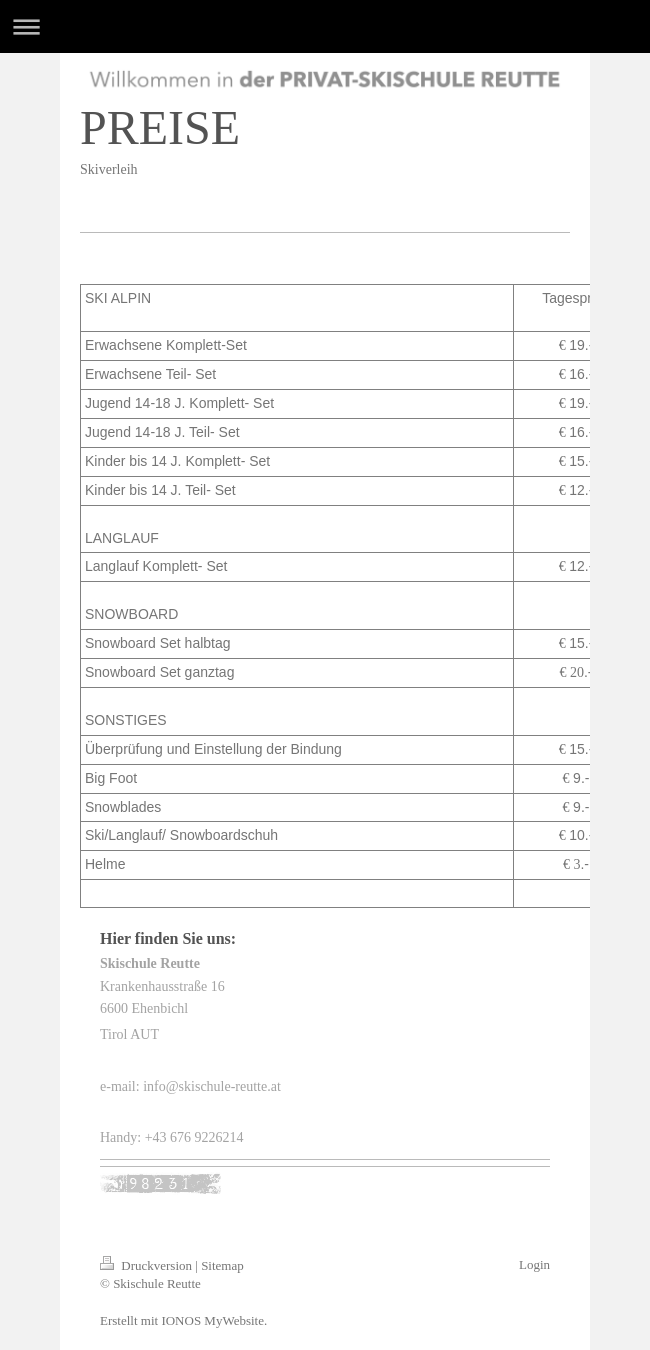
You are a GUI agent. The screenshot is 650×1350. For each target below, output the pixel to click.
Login (534, 1264)
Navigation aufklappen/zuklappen (325, 26)
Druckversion (147, 1265)
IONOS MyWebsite (212, 1320)
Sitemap (222, 1265)
